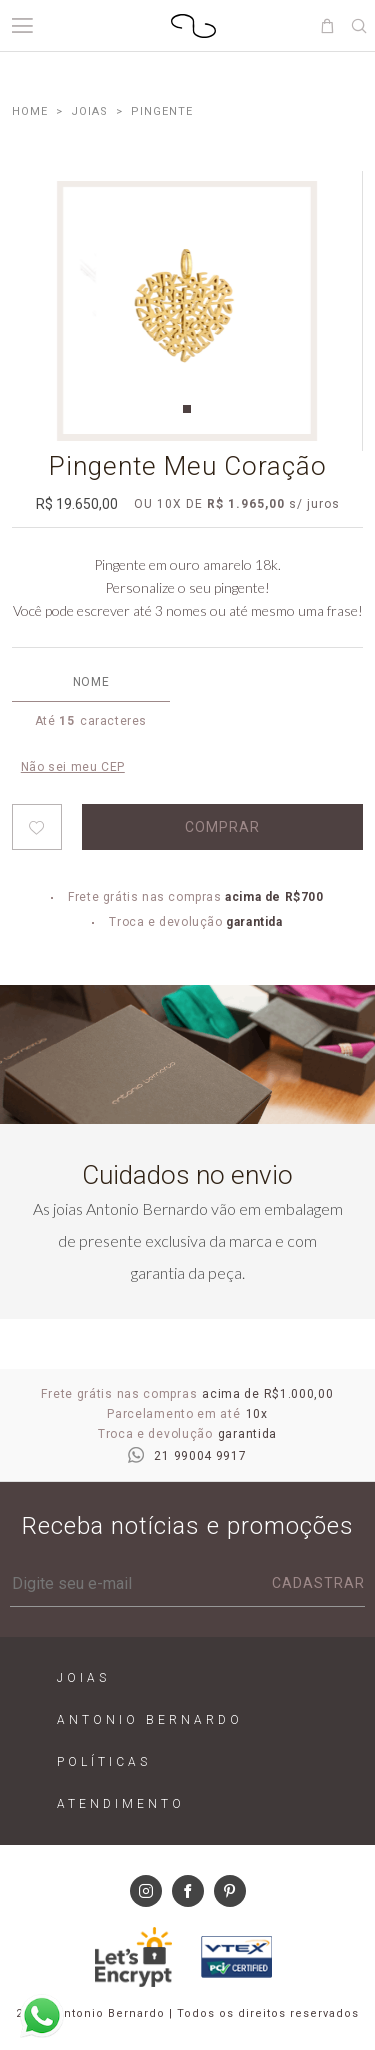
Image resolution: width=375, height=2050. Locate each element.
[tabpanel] (187, 311)
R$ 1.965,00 (246, 504)
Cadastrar (318, 1583)
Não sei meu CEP (73, 767)
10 (165, 504)
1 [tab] (187, 409)
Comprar (222, 827)
